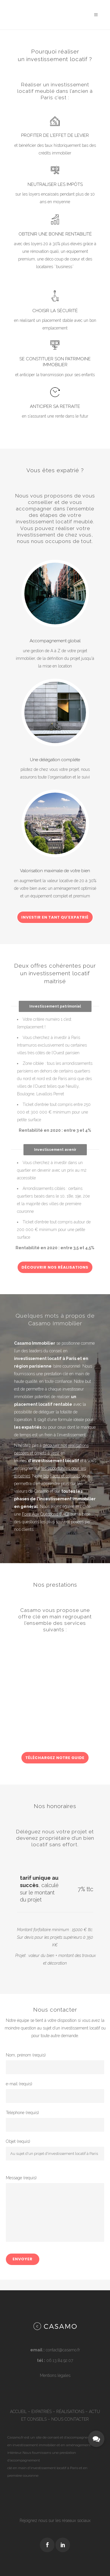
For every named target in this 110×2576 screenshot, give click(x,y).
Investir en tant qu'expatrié (55, 917)
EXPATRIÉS (41, 2411)
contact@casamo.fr (63, 2350)
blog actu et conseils (61, 1476)
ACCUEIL (18, 2411)
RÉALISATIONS (70, 2411)
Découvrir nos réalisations (55, 1267)
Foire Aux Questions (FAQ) (45, 1514)
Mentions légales (55, 2375)
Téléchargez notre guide (55, 1758)
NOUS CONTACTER (70, 2419)
